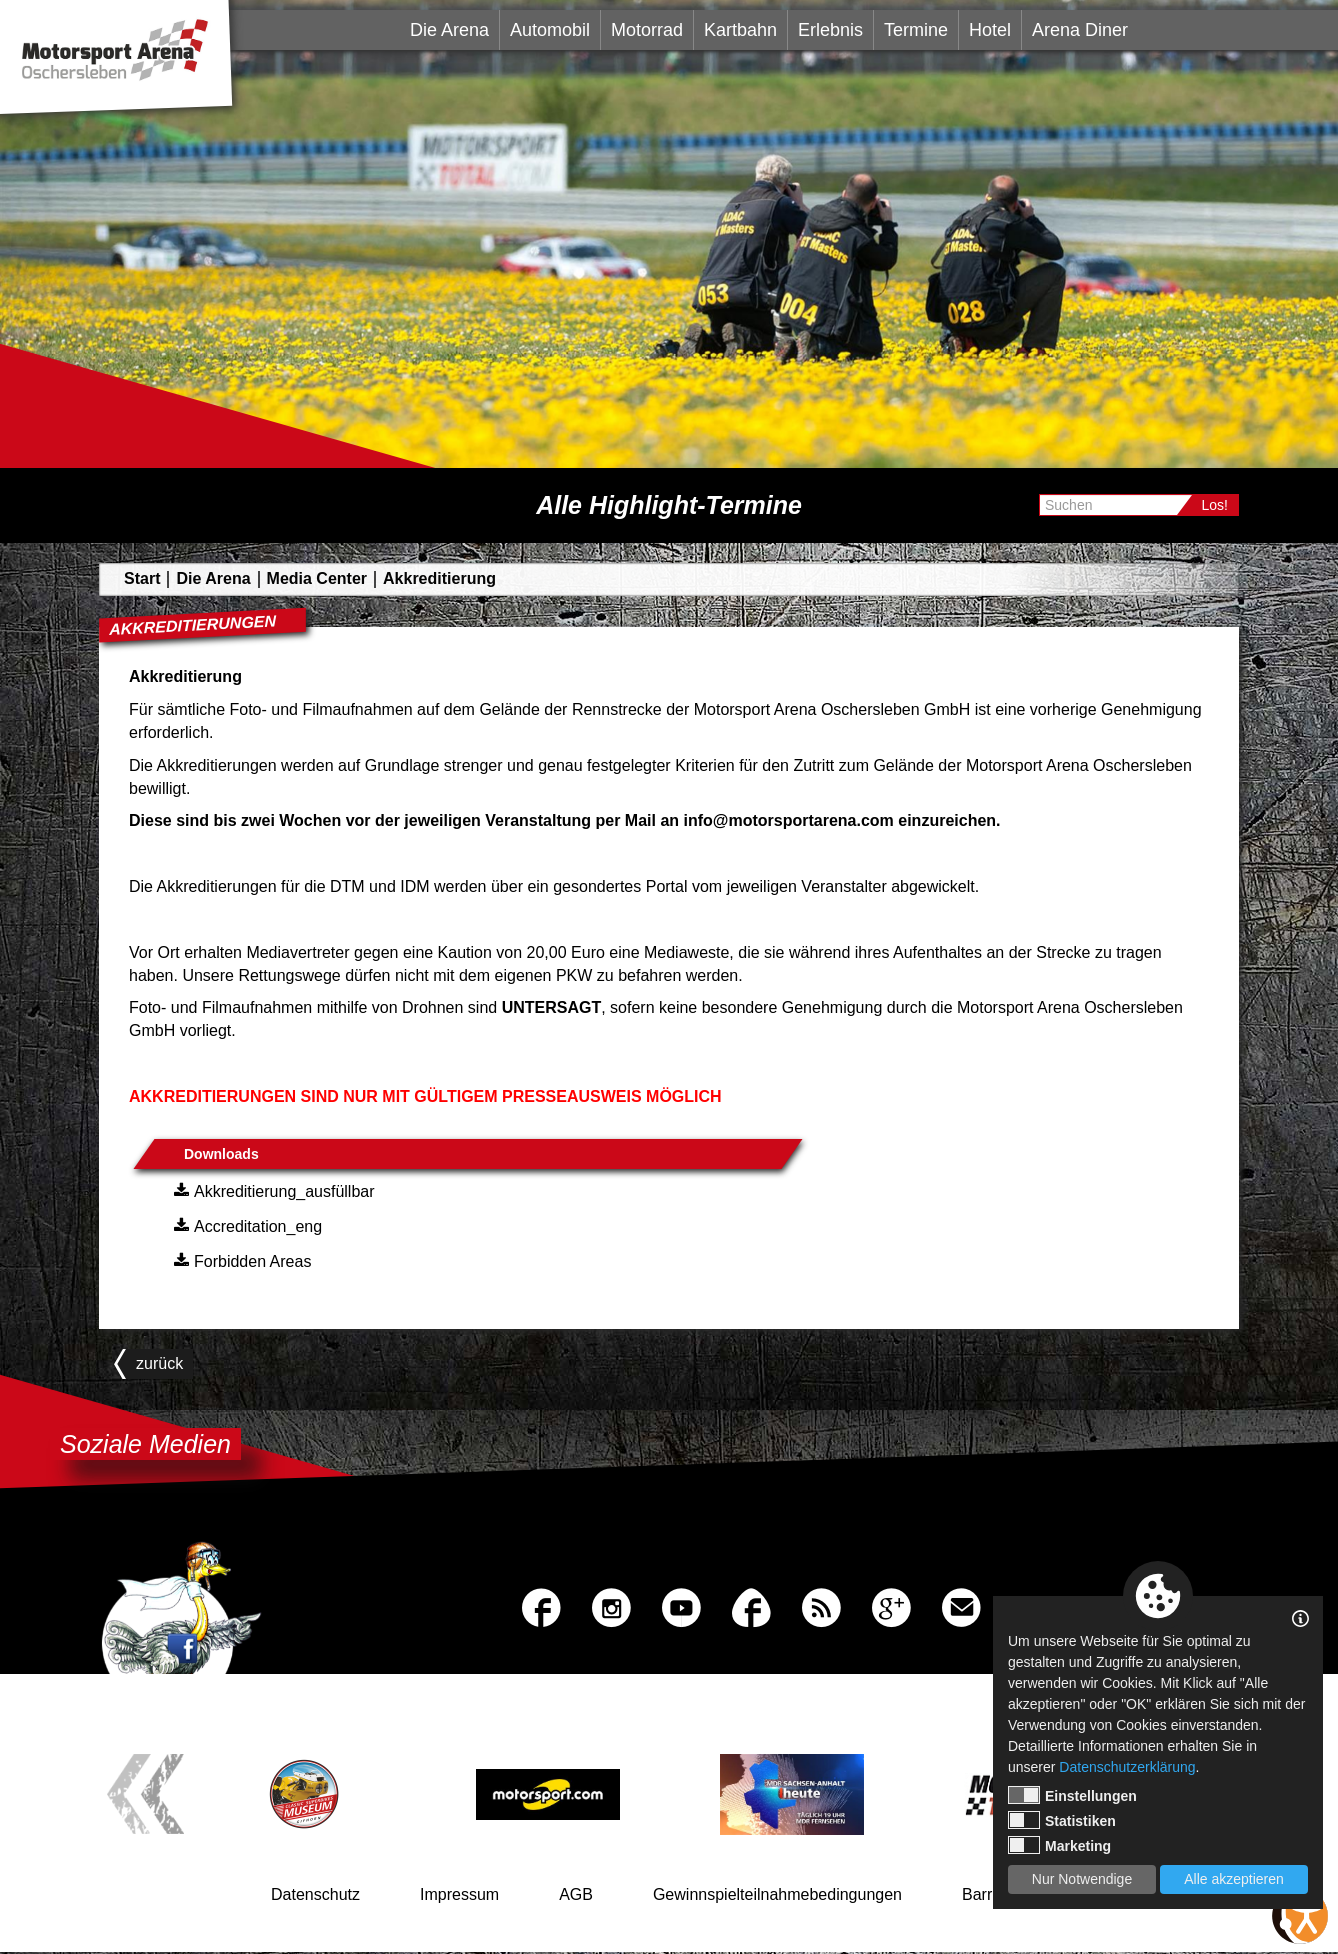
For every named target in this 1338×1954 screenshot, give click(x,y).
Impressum (459, 1896)
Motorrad (647, 30)
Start (142, 578)
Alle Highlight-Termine (669, 505)
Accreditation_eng (245, 1225)
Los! (1215, 505)
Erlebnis (830, 30)
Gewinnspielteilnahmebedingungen (777, 1896)
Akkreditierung (439, 578)
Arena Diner (1080, 30)
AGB (576, 1896)
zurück (154, 1364)
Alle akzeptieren (1234, 1879)
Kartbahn (740, 30)
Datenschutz (315, 1896)
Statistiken (1062, 1820)
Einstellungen (1072, 1795)
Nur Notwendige (1082, 1879)
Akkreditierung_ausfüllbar (272, 1190)
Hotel (990, 30)
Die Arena (449, 30)
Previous (146, 1796)
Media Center (317, 578)
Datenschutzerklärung (1127, 1767)
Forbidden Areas (240, 1260)
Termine (916, 30)
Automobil (550, 30)
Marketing (1059, 1845)
